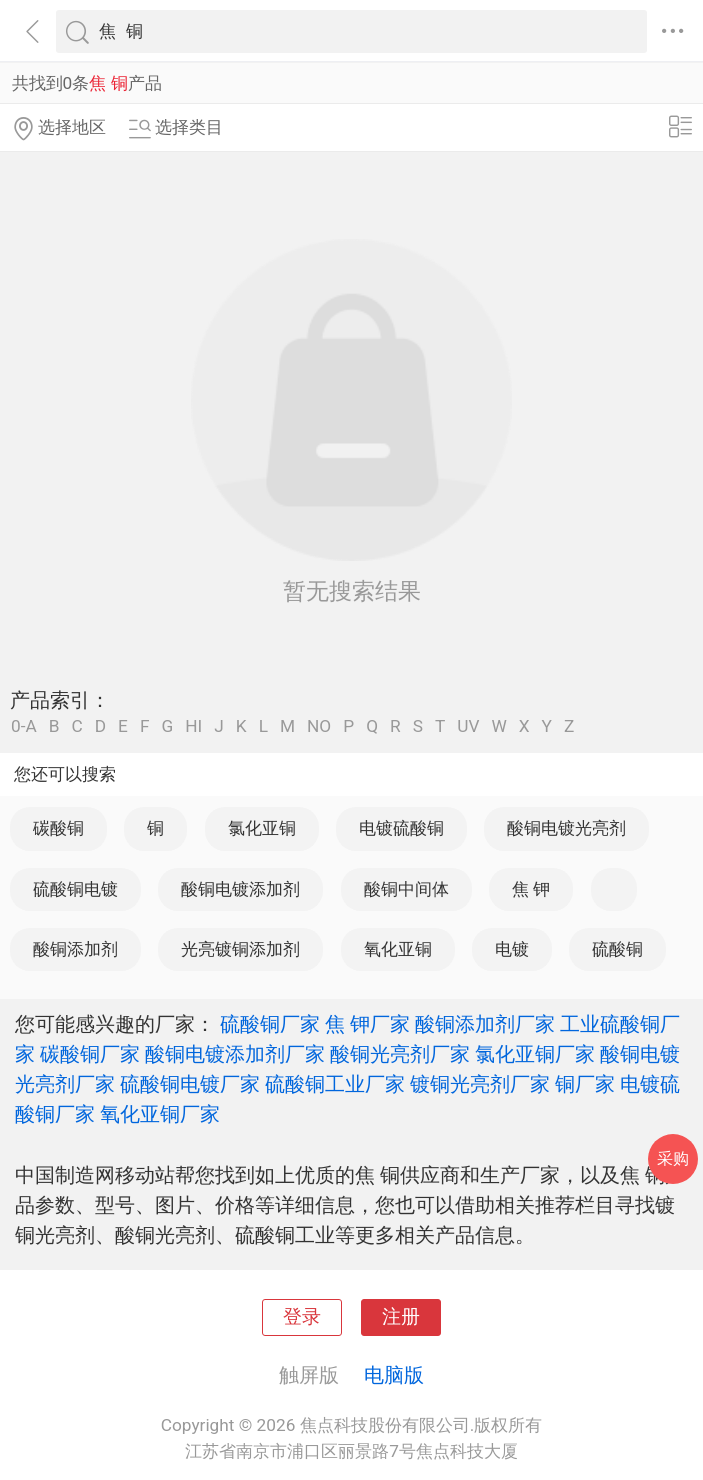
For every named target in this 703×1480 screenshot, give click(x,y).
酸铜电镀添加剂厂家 (235, 1054)
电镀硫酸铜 (401, 828)
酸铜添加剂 (75, 949)
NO (319, 726)
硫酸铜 (617, 949)
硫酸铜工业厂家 (335, 1084)
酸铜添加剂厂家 (485, 1024)
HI (193, 726)
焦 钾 (531, 889)
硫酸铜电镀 (75, 889)
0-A (24, 726)
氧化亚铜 (398, 949)
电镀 (512, 949)
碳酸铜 (58, 828)
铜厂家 (585, 1084)
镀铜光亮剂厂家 (480, 1084)
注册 (401, 1317)
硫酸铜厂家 (270, 1024)
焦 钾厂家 (367, 1024)
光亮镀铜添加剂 (240, 949)
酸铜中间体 (406, 889)
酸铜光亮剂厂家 (400, 1054)
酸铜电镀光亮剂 (566, 828)
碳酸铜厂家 (90, 1054)
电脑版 (394, 1375)
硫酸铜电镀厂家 (190, 1084)
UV (468, 726)
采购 (673, 1158)
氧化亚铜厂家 (160, 1114)
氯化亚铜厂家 (535, 1054)
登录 (302, 1317)
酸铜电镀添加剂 (240, 889)
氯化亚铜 (262, 828)
